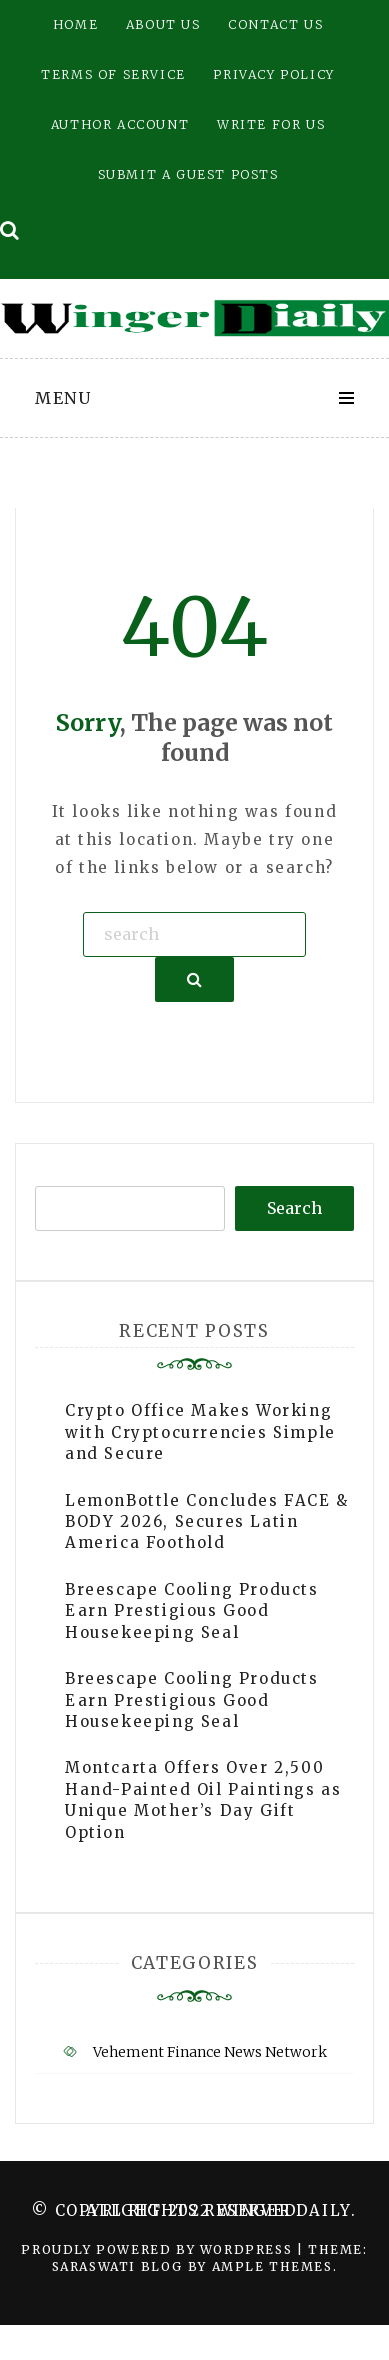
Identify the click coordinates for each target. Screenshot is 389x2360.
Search (294, 1208)
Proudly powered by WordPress (158, 2249)
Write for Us (271, 124)
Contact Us (275, 24)
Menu (63, 398)
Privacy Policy (273, 74)
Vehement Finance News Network (210, 2052)
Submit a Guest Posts (188, 174)
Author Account (120, 124)
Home (75, 24)
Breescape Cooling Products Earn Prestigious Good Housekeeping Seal (192, 1611)
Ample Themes (272, 2266)
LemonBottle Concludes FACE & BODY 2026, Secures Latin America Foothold (207, 1522)
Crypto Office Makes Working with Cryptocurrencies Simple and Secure (200, 1432)
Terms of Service (113, 74)
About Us (163, 24)
